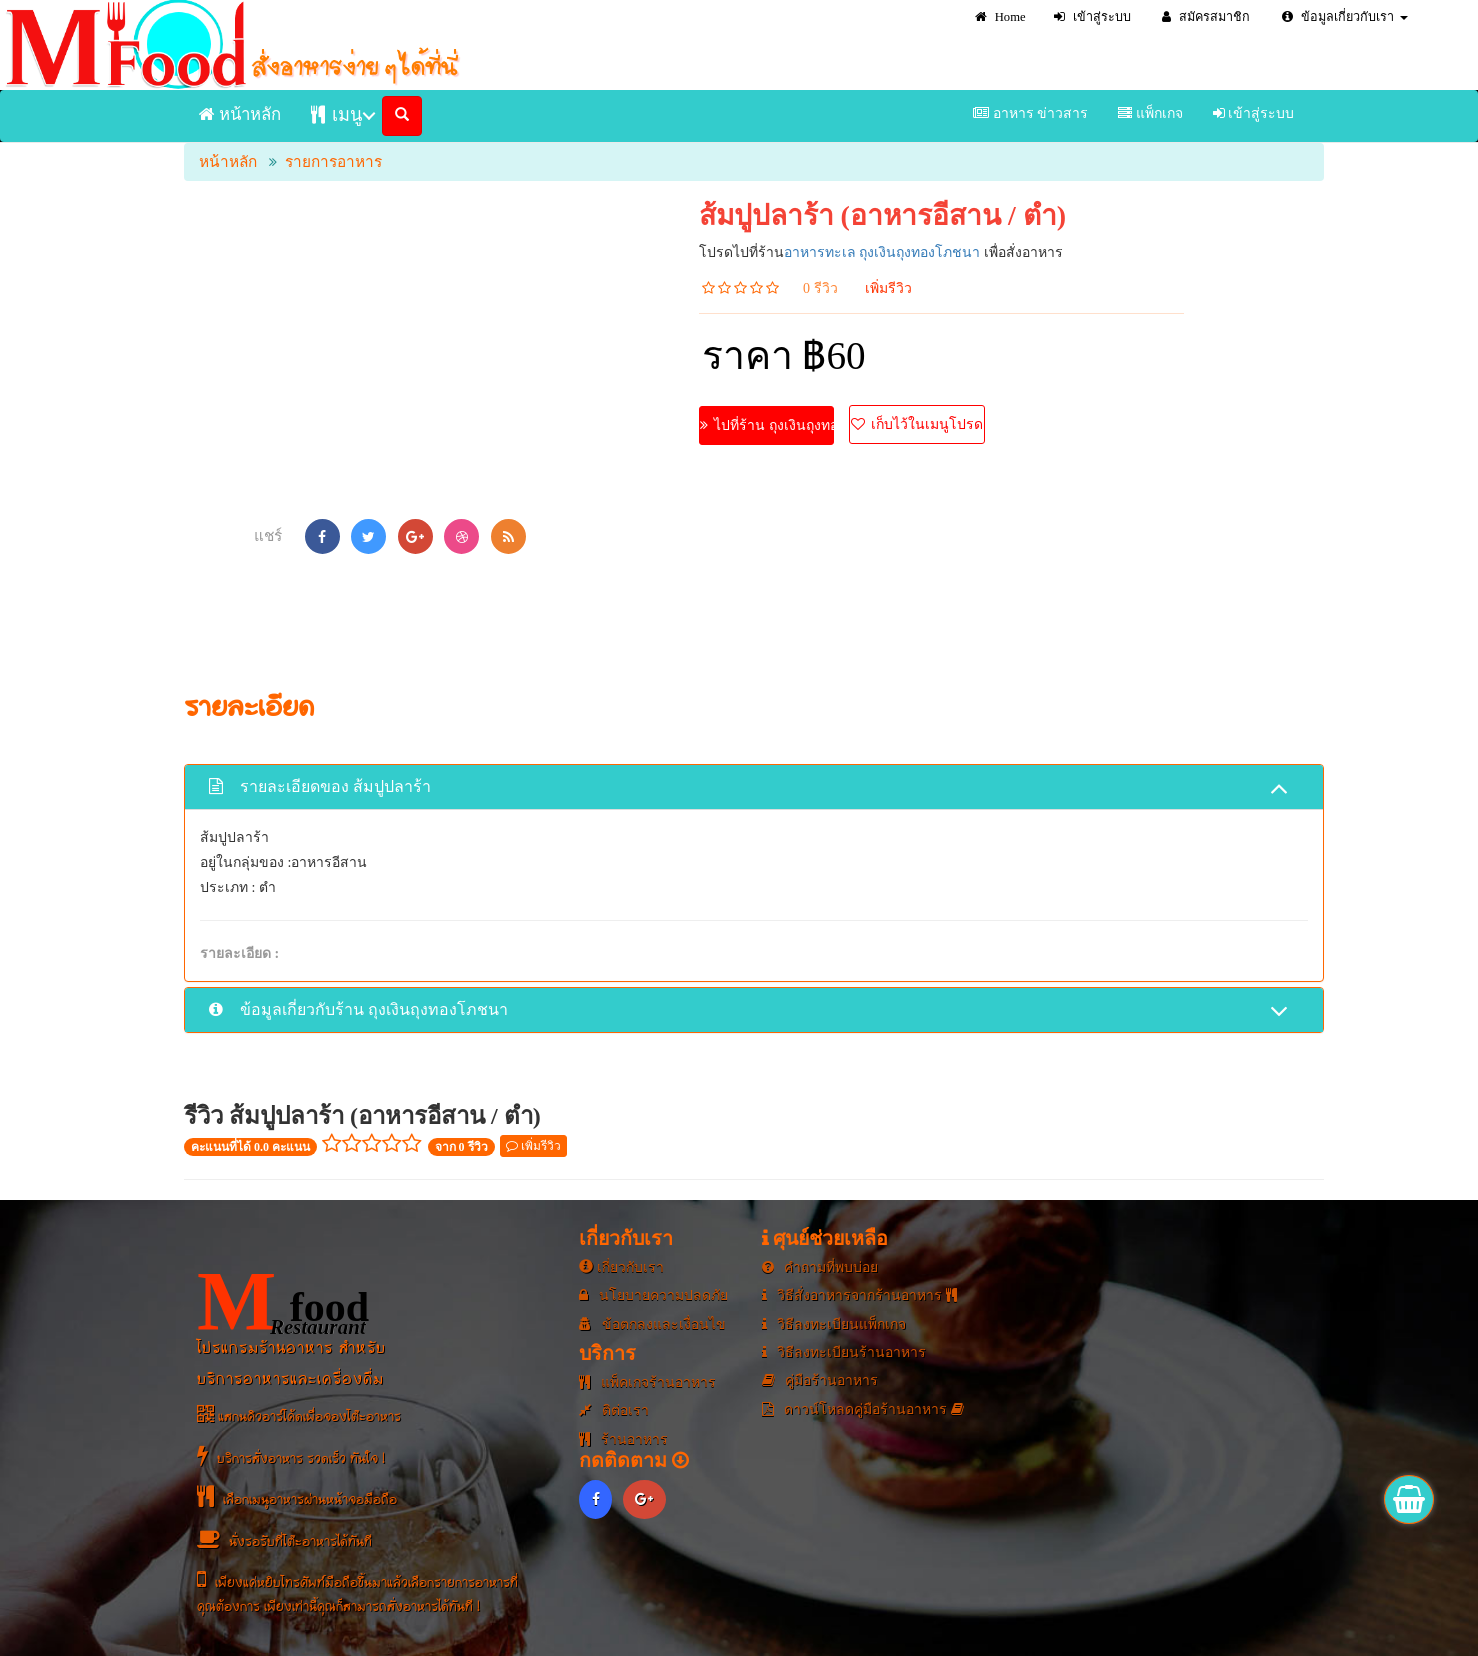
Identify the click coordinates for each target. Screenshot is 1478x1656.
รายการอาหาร (333, 161)
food (283, 1302)
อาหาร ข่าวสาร (1030, 113)
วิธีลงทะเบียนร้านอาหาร (844, 1352)
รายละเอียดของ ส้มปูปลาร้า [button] (749, 788)
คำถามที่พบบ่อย (820, 1267)
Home (1000, 17)
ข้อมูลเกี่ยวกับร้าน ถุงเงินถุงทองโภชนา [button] (749, 1011)
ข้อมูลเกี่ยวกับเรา (1345, 17)
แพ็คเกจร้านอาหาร (647, 1382)
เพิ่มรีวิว (888, 288)
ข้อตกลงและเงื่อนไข (652, 1324)
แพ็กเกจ (1150, 113)
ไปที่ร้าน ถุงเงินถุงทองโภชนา (767, 425)
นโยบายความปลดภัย (653, 1295)
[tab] (754, 786)
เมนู (336, 114)
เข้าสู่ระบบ (1092, 17)
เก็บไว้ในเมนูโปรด (917, 424)
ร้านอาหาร (623, 1439)
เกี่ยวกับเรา (621, 1267)
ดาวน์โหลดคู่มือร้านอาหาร (863, 1409)
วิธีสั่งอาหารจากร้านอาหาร (859, 1295)
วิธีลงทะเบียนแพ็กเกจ (834, 1324)
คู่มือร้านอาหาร (820, 1380)
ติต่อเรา (614, 1410)
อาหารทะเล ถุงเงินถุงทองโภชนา (882, 252)
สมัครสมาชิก (1206, 17)
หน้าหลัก (240, 114)
